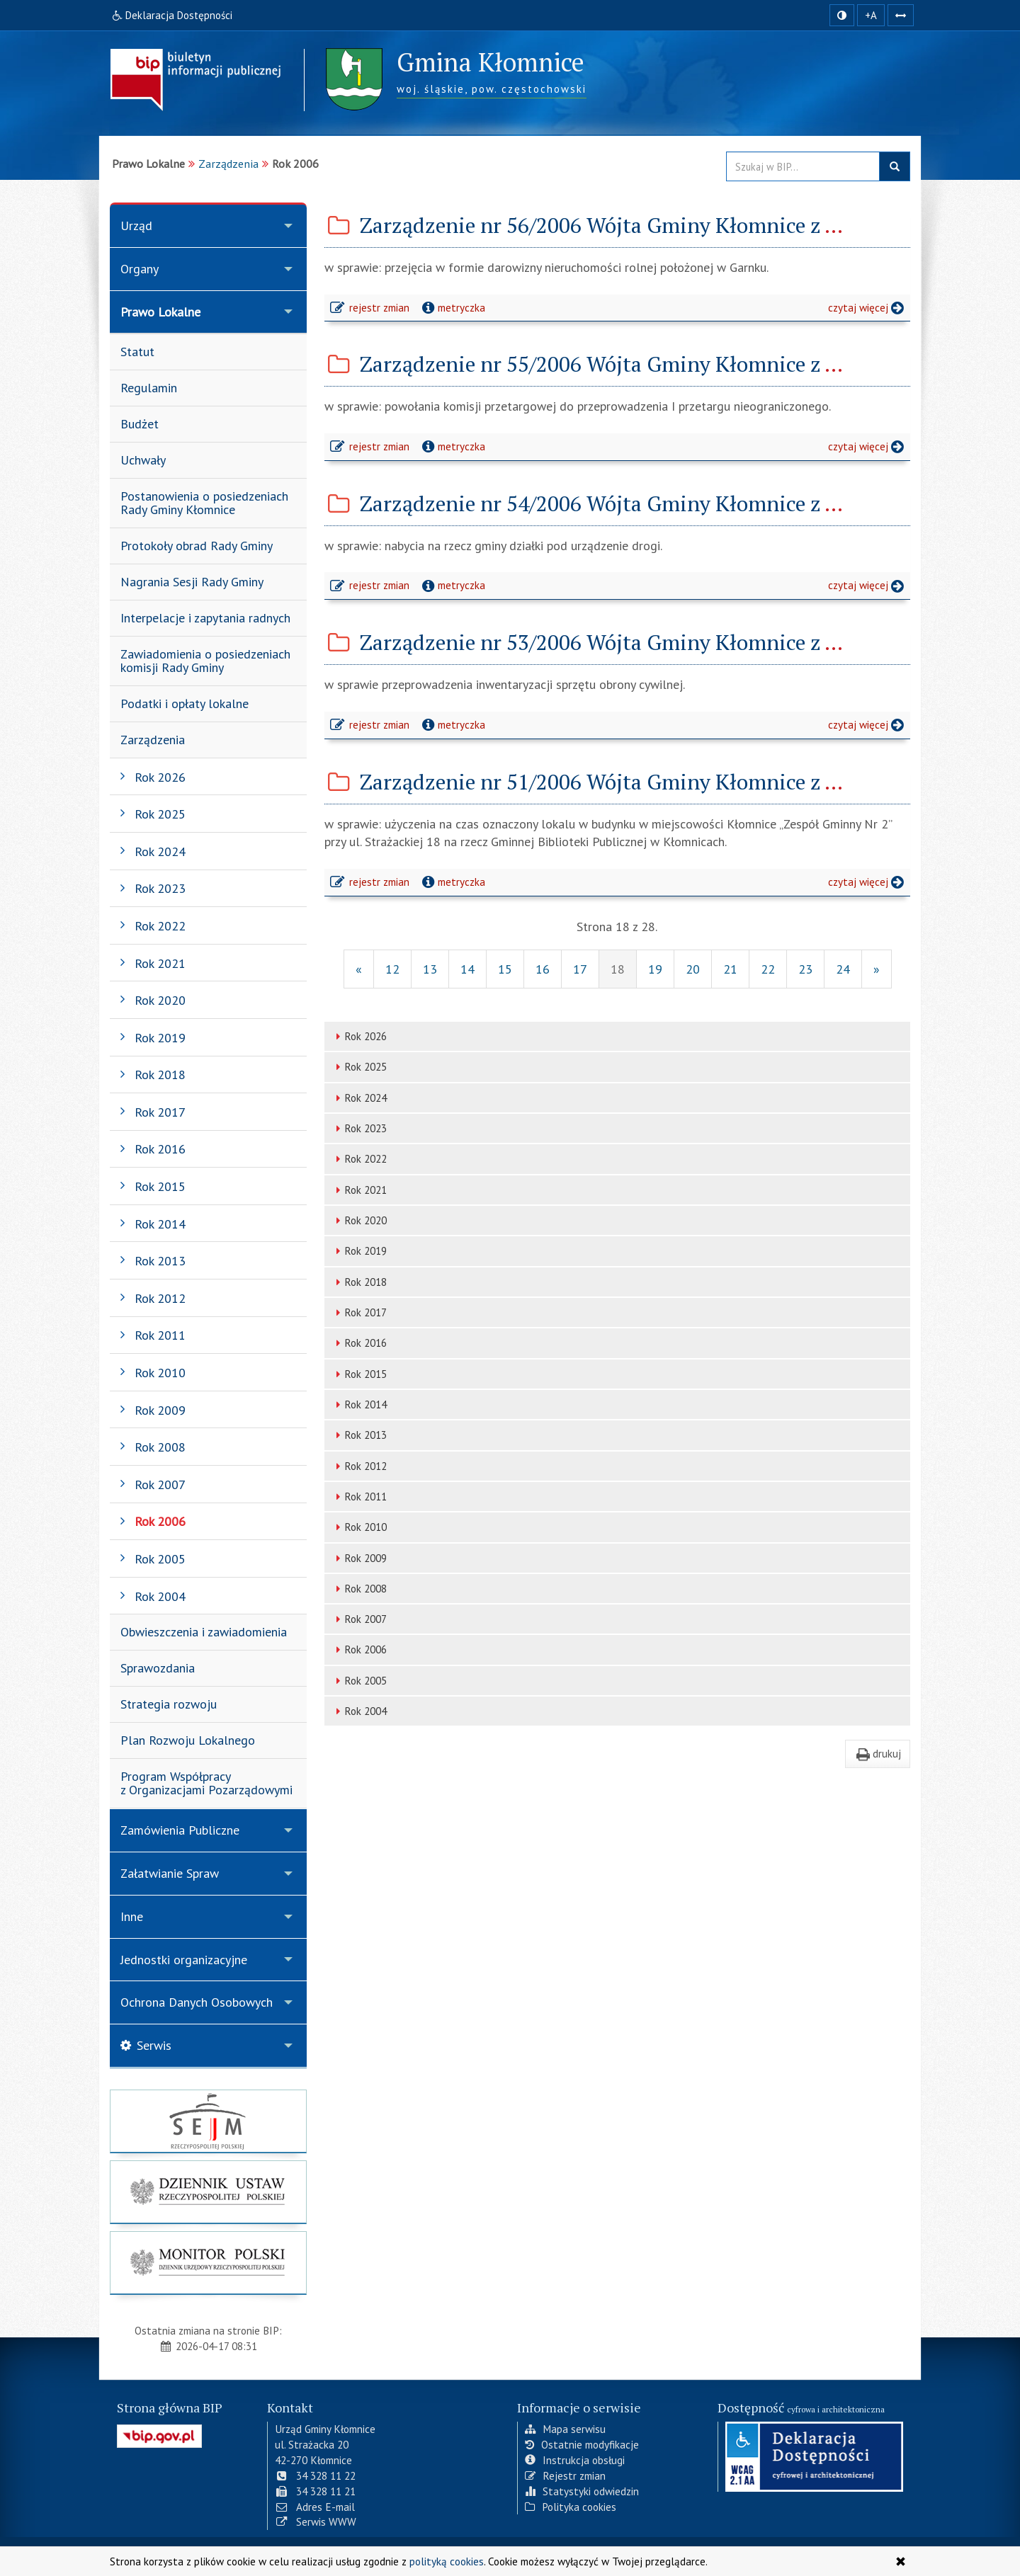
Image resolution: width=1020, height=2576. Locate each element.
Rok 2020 (359, 1220)
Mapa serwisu (565, 2429)
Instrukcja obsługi (575, 2460)
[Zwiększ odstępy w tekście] (901, 15)
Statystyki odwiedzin (582, 2491)
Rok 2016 (359, 1343)
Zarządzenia (228, 163)
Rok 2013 (359, 1435)
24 (843, 969)
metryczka (452, 307)
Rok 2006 (359, 1649)
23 (805, 969)
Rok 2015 (359, 1374)
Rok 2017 (359, 1312)
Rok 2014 (359, 1404)
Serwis (145, 2045)
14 (467, 969)
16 (543, 969)
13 (430, 969)
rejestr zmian (370, 309)
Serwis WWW (315, 2521)
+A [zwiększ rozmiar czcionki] (871, 15)
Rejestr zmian (565, 2475)
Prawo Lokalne (160, 312)
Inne (131, 1916)
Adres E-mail (315, 2506)
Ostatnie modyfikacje (582, 2444)
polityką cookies (446, 2561)
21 (730, 969)
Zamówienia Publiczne (179, 1830)
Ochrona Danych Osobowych (196, 2002)
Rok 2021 (359, 1190)
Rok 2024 (359, 1098)
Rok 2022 (359, 1159)
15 (505, 969)
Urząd (136, 225)
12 (392, 969)
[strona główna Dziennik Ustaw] (208, 2192)
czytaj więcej (869, 309)
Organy (139, 269)
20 (693, 969)
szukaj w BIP (895, 166)
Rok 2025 (359, 1066)
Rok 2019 (359, 1251)
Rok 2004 (359, 1711)
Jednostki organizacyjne (183, 1959)
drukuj (877, 1753)
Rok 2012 (359, 1466)
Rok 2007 (359, 1619)
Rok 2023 (359, 1128)
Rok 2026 (359, 1036)
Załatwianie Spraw (169, 1873)
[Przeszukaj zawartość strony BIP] (803, 166)
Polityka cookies (570, 2506)
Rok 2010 (359, 1527)
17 (580, 969)
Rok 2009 (359, 1558)
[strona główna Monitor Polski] (208, 2262)
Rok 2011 (359, 1496)
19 (655, 969)
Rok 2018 (359, 1282)
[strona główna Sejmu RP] (208, 2121)
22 (768, 969)
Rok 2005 (359, 1680)
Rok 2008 (359, 1588)
